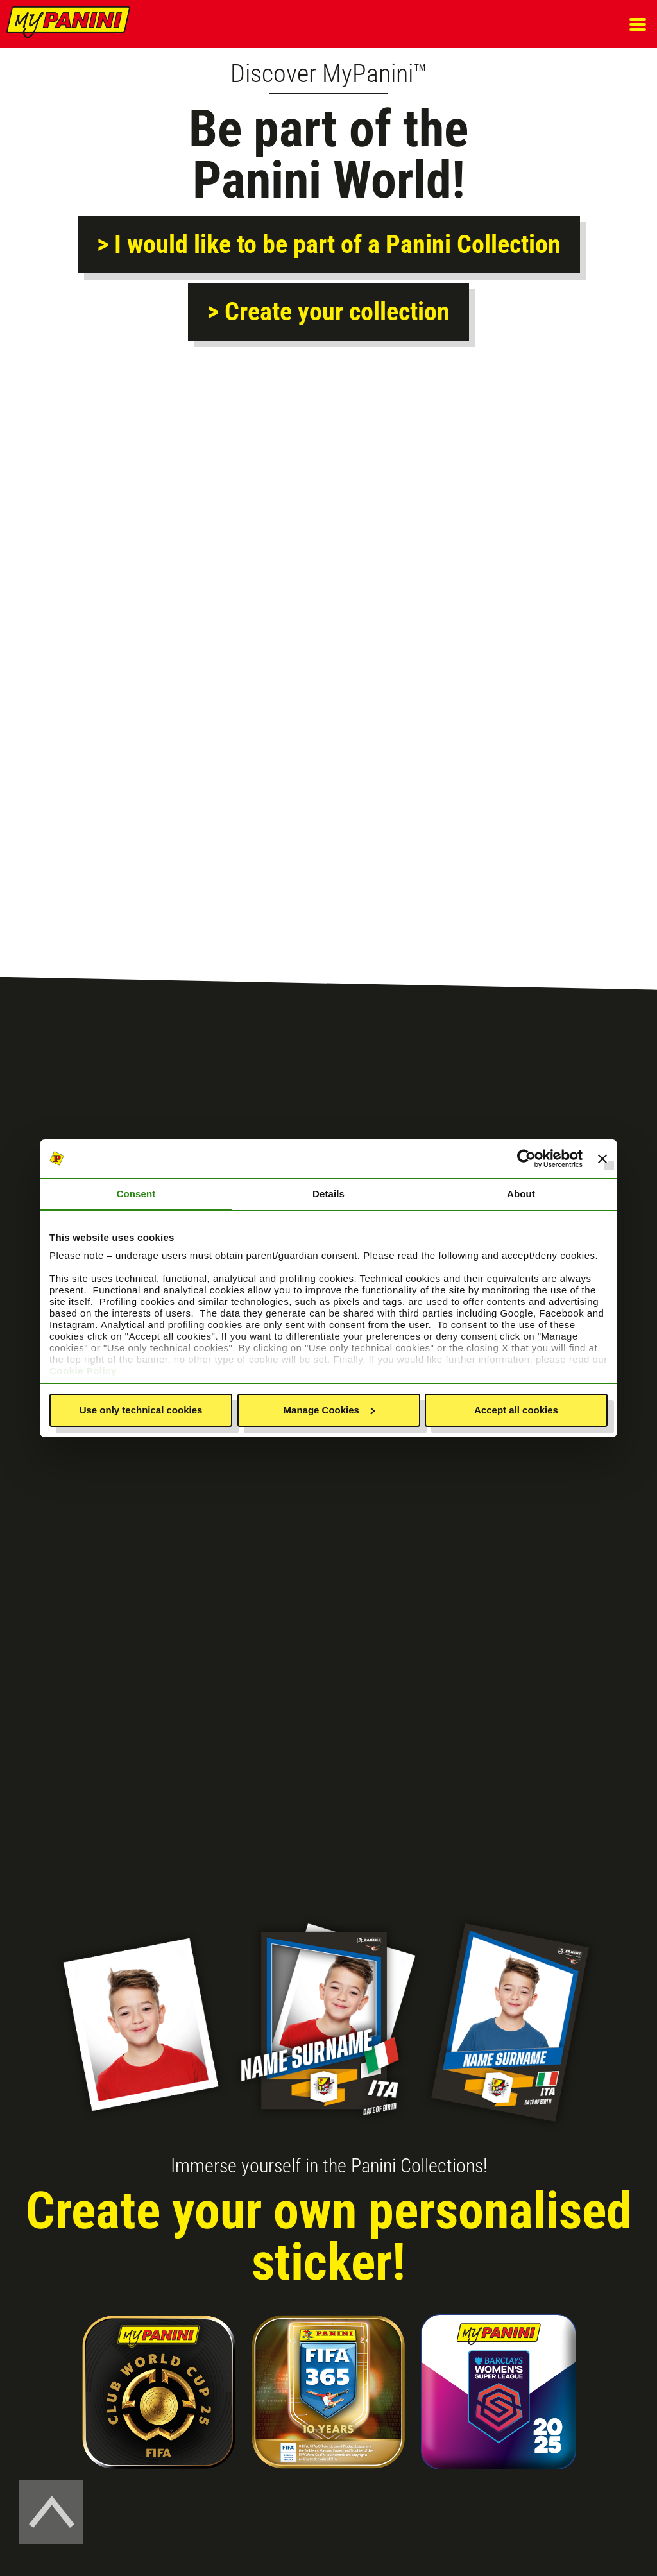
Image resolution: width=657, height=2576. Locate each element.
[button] (638, 24)
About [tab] (521, 1193)
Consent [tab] (136, 1193)
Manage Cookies (329, 1409)
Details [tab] (328, 1193)
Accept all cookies (516, 1409)
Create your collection (334, 311)
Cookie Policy (83, 1370)
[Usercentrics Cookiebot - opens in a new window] (526, 1158)
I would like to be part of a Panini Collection (334, 244)
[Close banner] (602, 1158)
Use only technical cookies (141, 1409)
